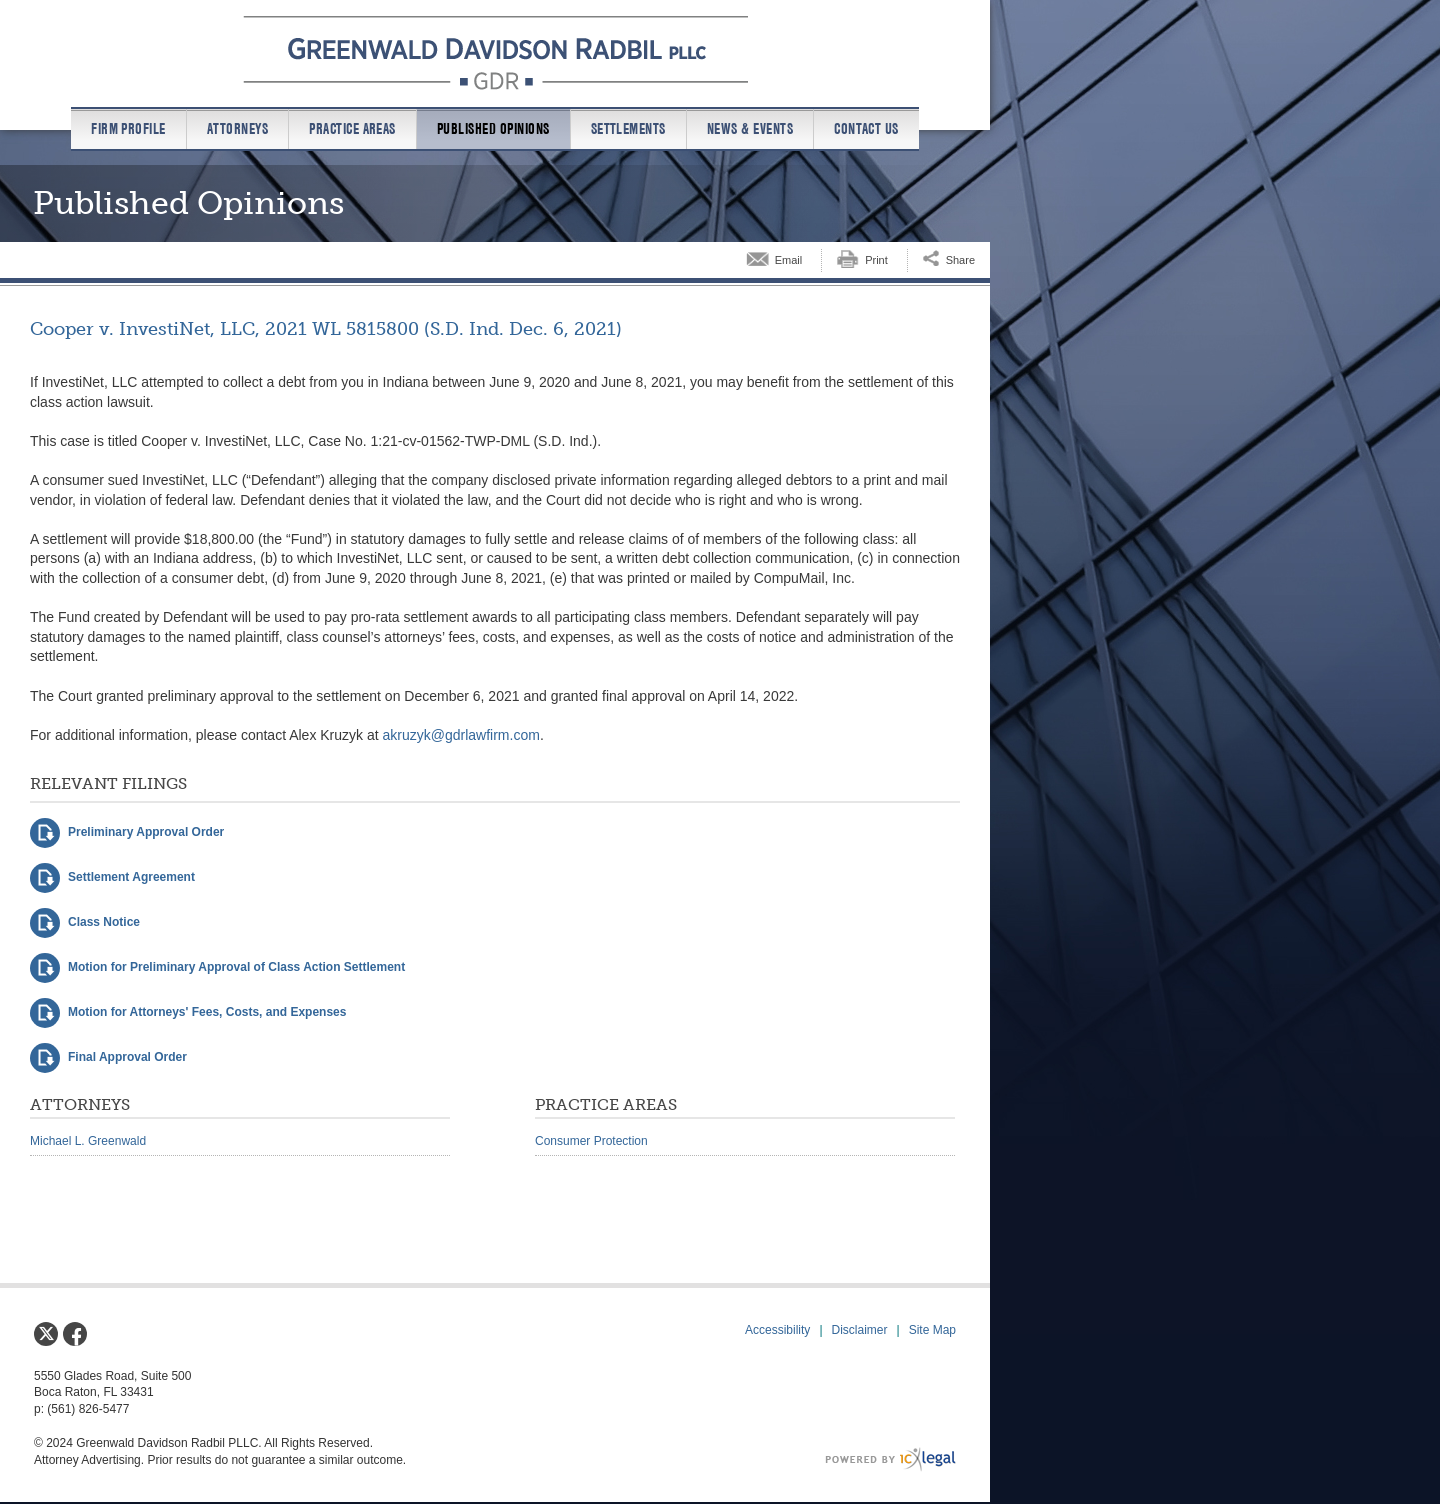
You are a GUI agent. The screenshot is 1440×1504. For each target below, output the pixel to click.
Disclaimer (860, 1330)
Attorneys (237, 129)
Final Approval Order (127, 1057)
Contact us (866, 129)
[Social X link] (46, 1334)
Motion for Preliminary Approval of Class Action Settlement (236, 967)
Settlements (628, 129)
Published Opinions (493, 129)
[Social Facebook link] (75, 1334)
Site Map (932, 1330)
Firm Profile (128, 129)
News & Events (750, 129)
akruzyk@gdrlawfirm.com (461, 735)
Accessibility (777, 1330)
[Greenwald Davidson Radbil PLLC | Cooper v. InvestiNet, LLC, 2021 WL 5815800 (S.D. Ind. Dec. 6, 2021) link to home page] (495, 53)
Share (960, 260)
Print (876, 260)
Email (789, 260)
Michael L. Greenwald (88, 1141)
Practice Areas (352, 129)
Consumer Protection (591, 1141)
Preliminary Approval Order (146, 832)
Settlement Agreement (131, 877)
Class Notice (104, 922)
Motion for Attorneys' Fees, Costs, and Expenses (207, 1012)
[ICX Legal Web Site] (890, 1459)
